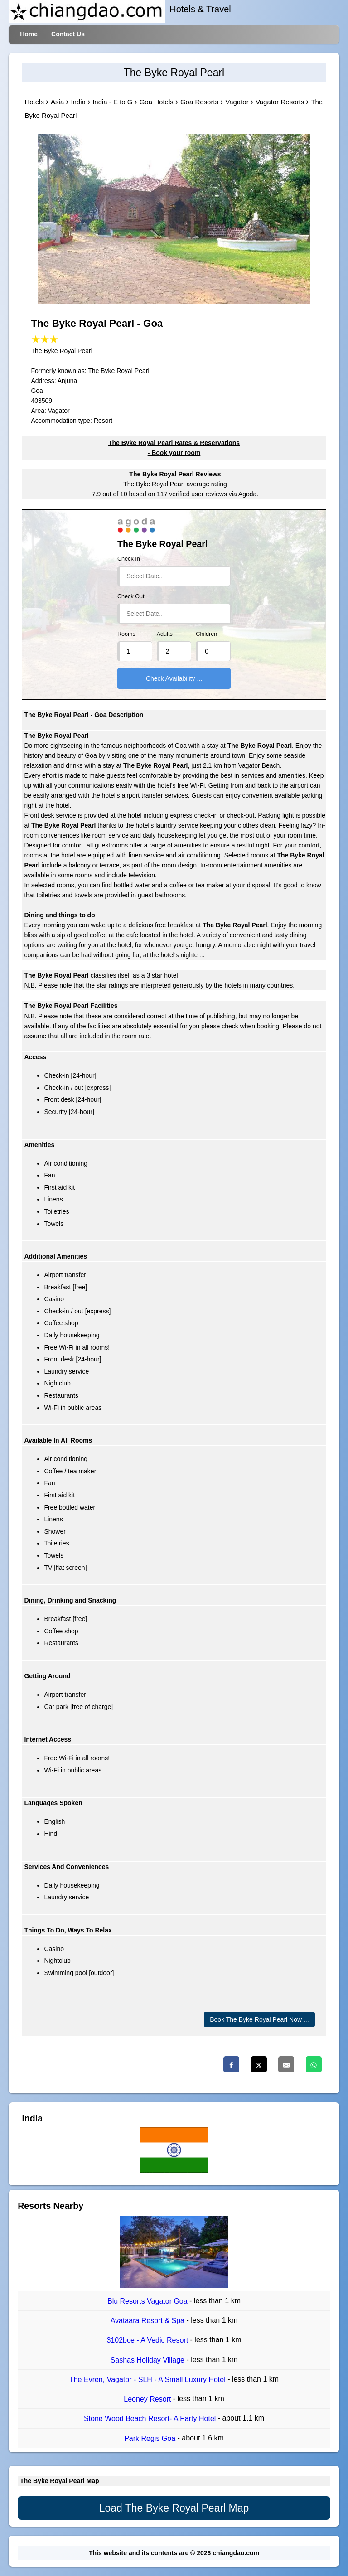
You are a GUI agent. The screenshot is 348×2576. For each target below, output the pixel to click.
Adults (165, 634)
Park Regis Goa (150, 2438)
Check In (128, 559)
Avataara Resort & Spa (149, 2320)
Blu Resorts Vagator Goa (148, 2301)
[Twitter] (259, 2064)
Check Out (131, 596)
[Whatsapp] (314, 2064)
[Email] (286, 2064)
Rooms (126, 634)
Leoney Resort (148, 2399)
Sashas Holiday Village (149, 2360)
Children (206, 634)
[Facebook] (231, 2064)
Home (29, 34)
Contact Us (68, 34)
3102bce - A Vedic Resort (148, 2340)
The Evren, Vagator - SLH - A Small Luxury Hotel (148, 2379)
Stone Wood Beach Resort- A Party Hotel (151, 2419)
